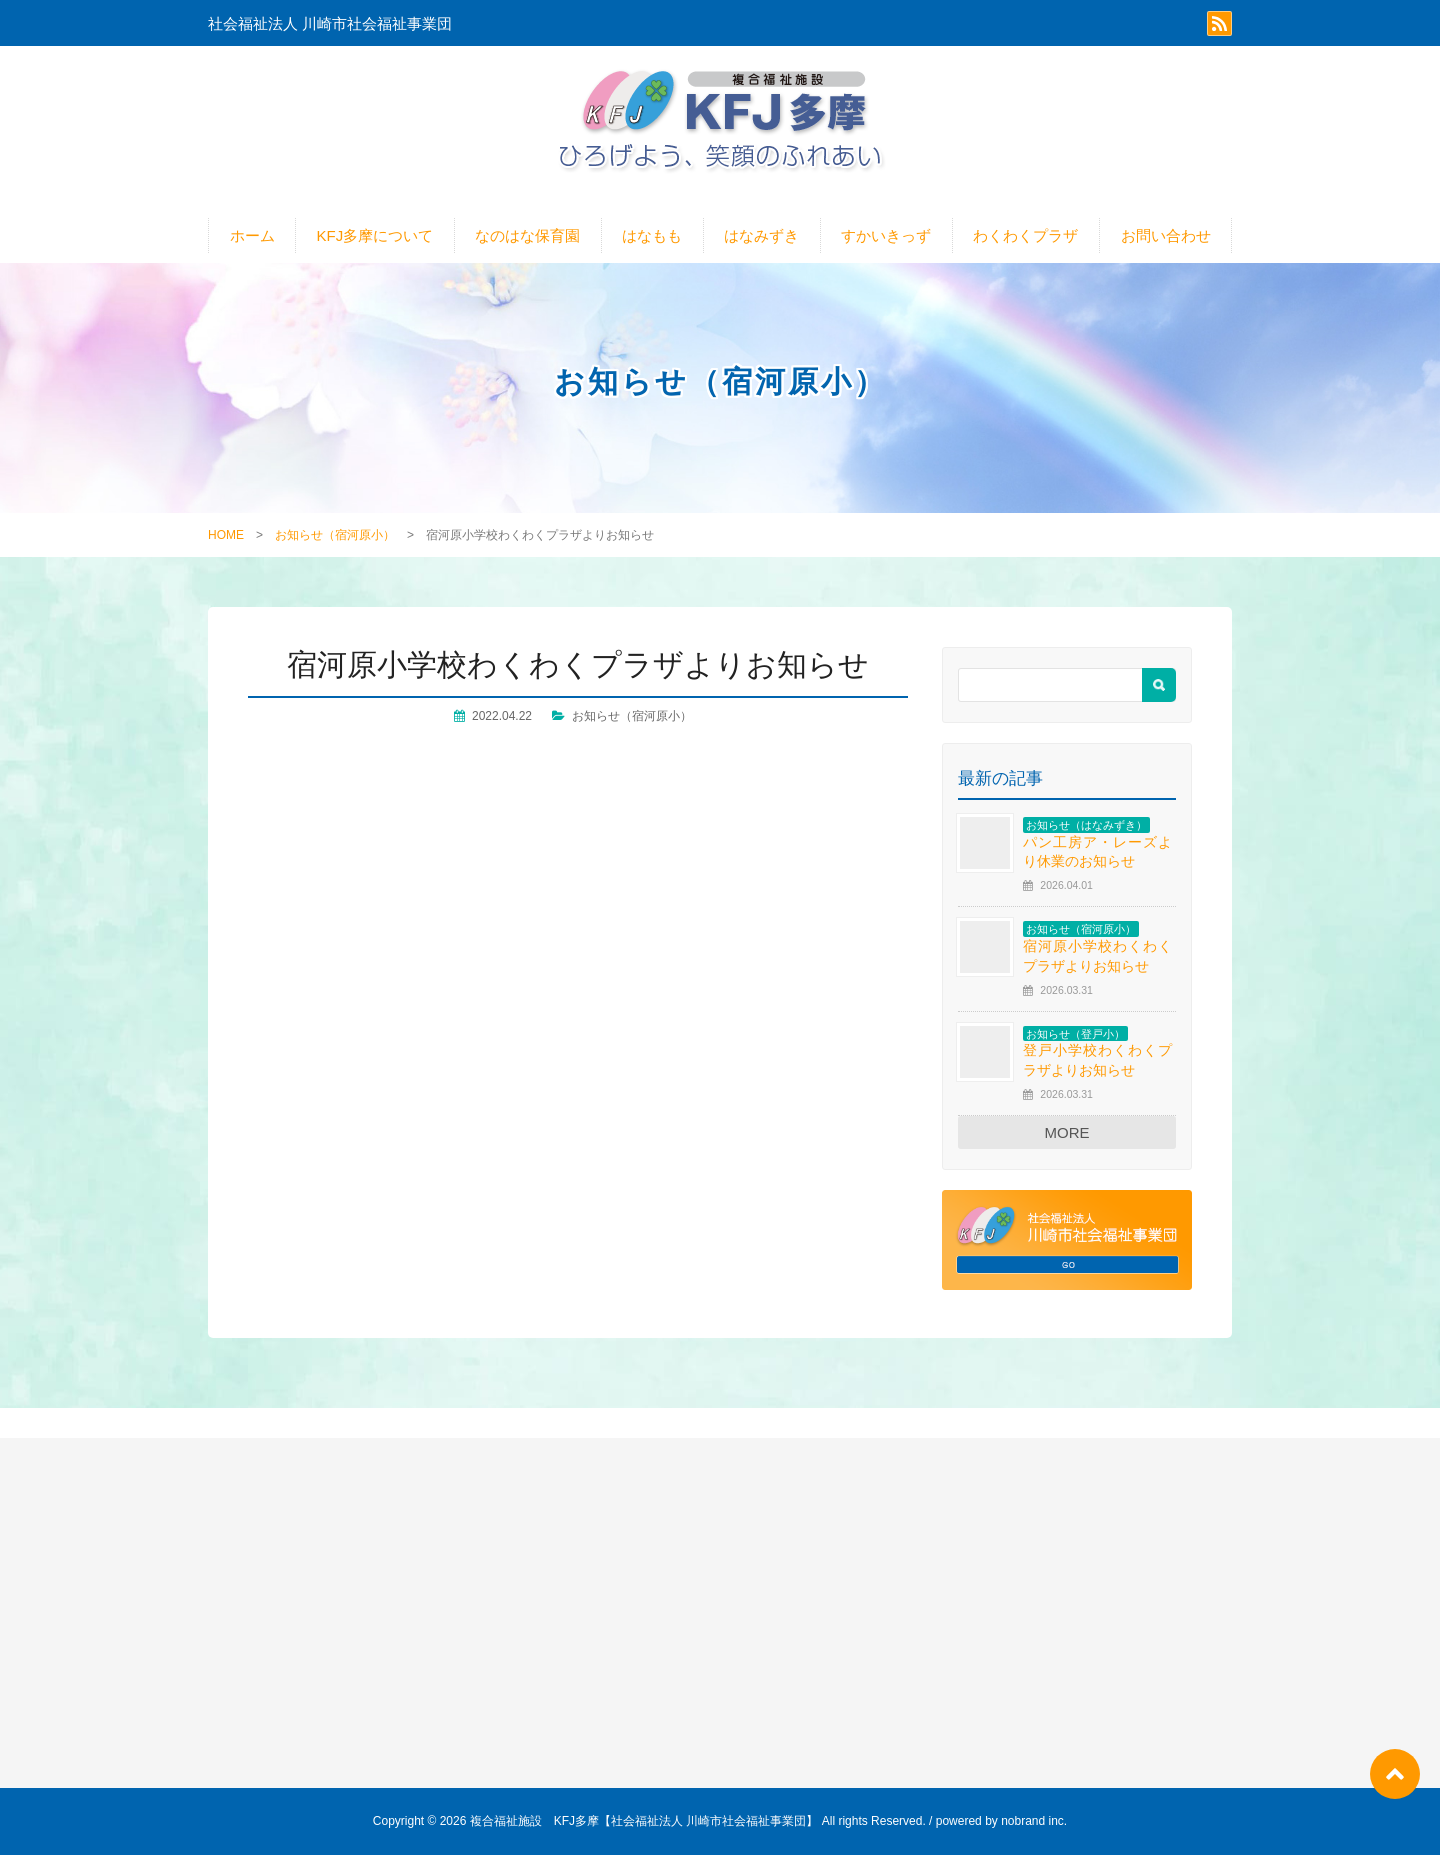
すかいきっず (886, 235)
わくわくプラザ (1025, 235)
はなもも (652, 235)
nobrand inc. (1034, 1821)
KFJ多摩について (375, 235)
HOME (226, 535)
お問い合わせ (1166, 235)
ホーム (252, 235)
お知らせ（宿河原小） (335, 535)
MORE (1067, 1132)
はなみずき (761, 235)
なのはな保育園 (527, 235)
